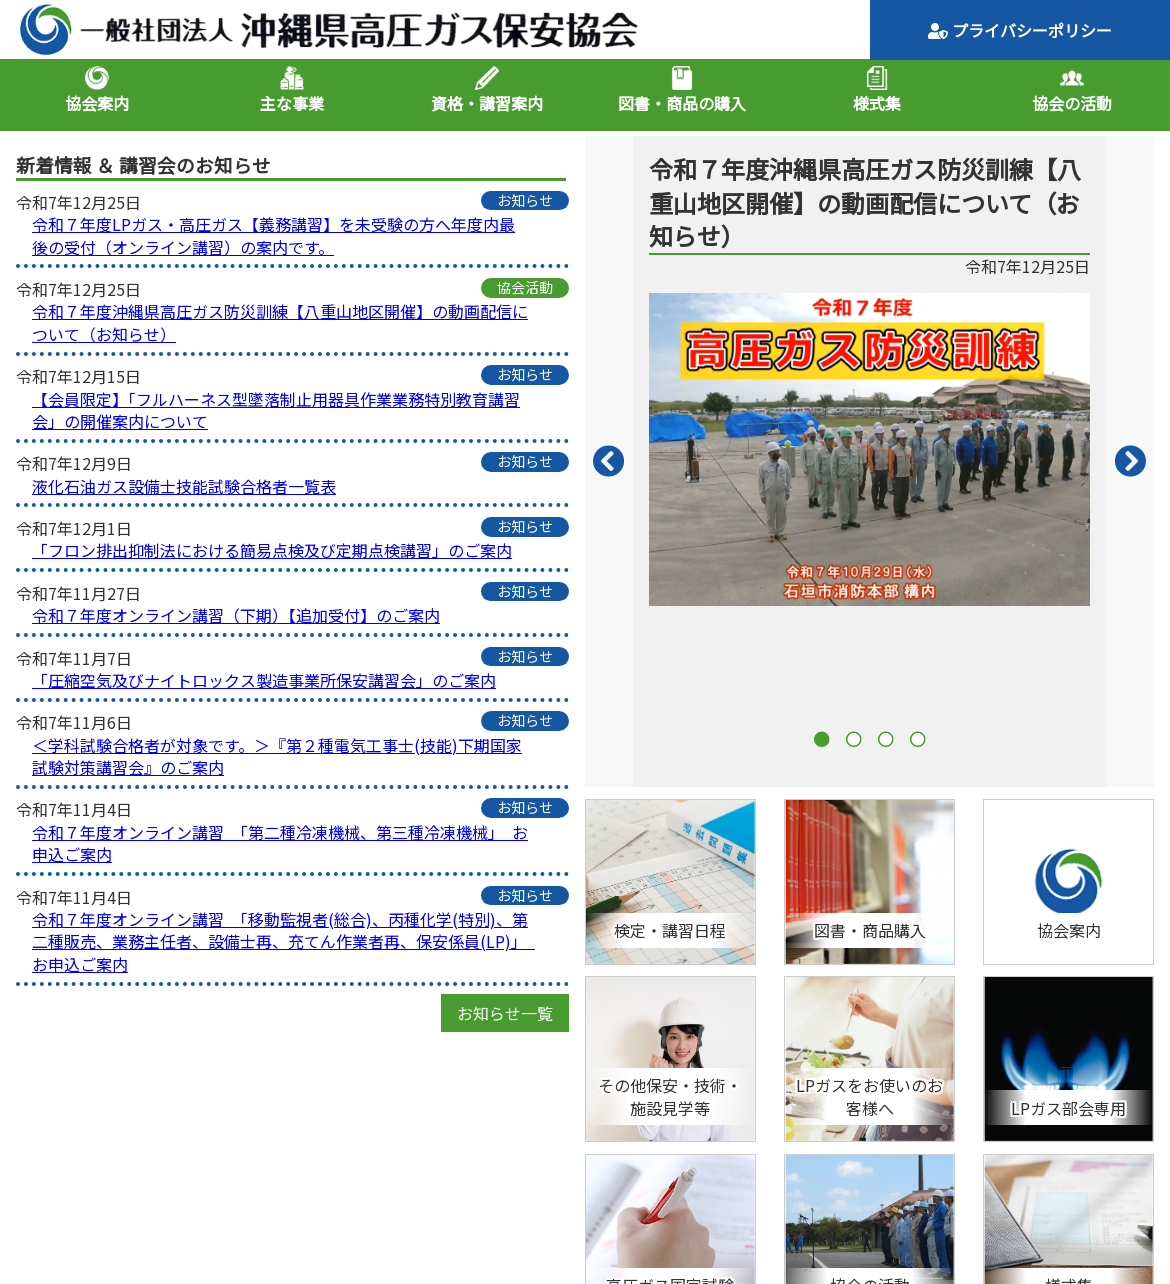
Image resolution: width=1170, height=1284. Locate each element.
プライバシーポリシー (1020, 30)
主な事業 (292, 103)
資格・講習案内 (487, 103)
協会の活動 (1072, 103)
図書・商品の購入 (682, 103)
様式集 (877, 103)
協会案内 (97, 103)
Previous (609, 461)
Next (1130, 461)
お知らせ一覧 (505, 1013)
